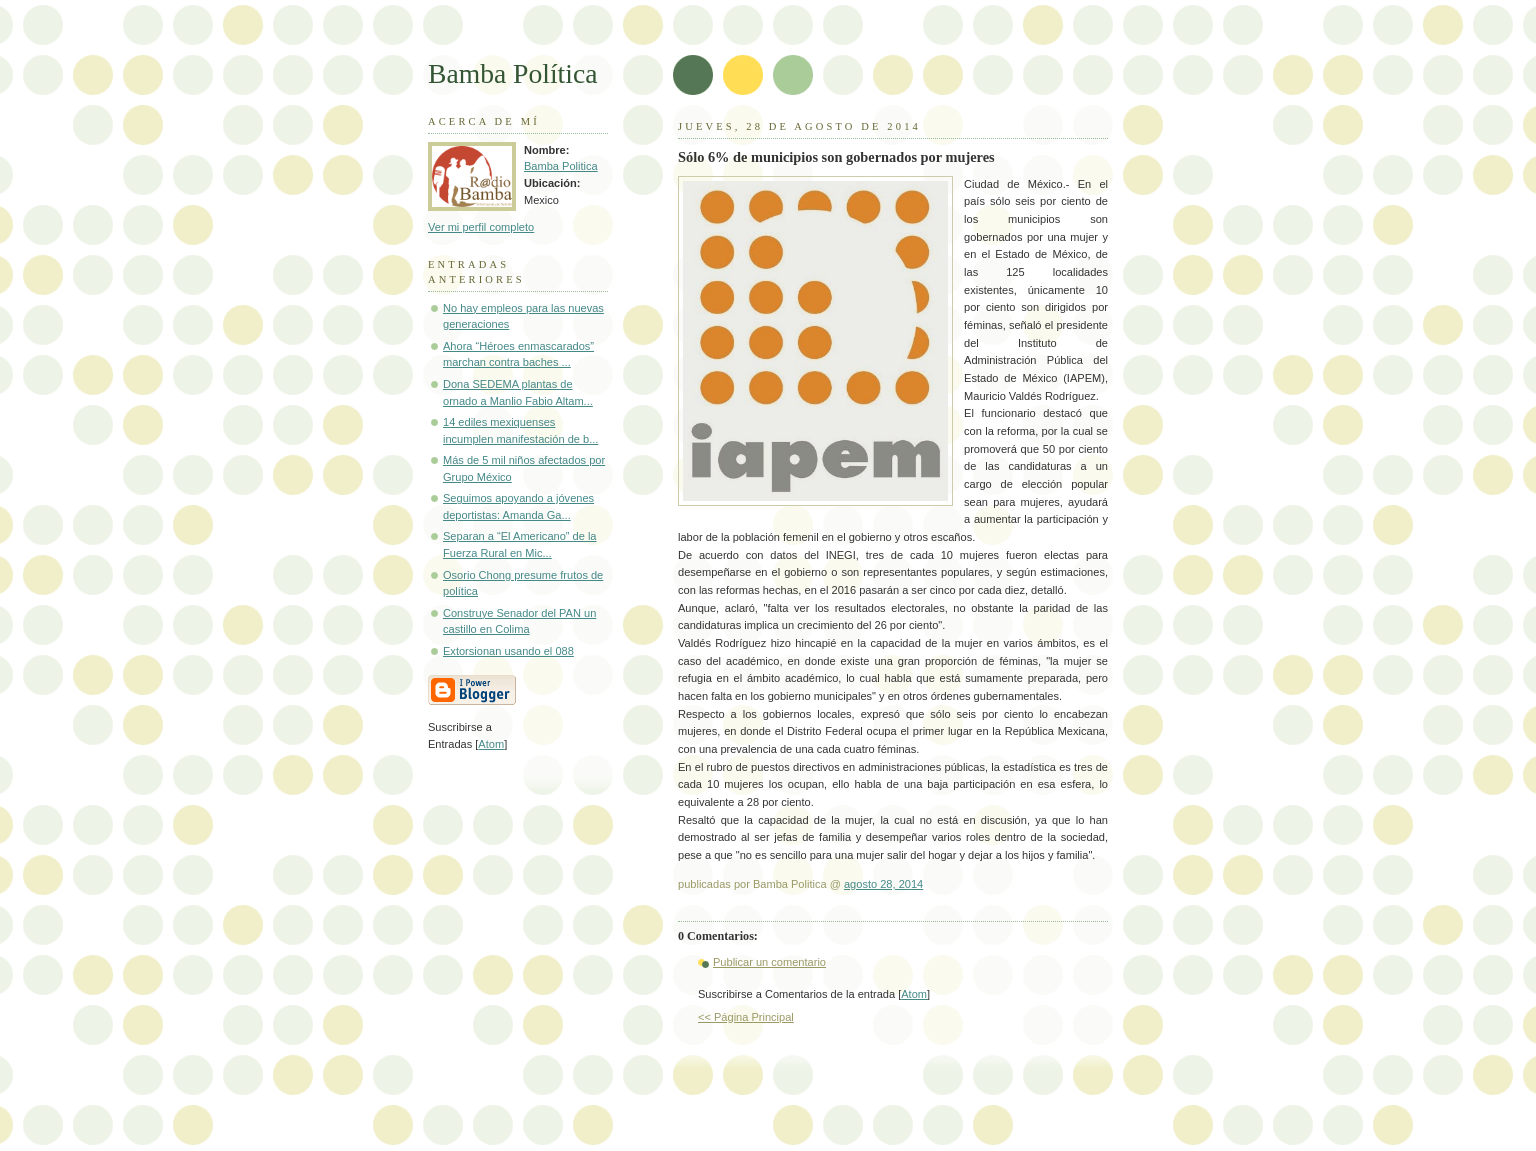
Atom (914, 994)
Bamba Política (512, 73)
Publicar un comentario (769, 962)
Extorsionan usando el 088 (508, 651)
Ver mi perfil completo (481, 227)
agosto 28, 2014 (883, 884)
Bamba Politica (561, 166)
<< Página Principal (746, 1017)
